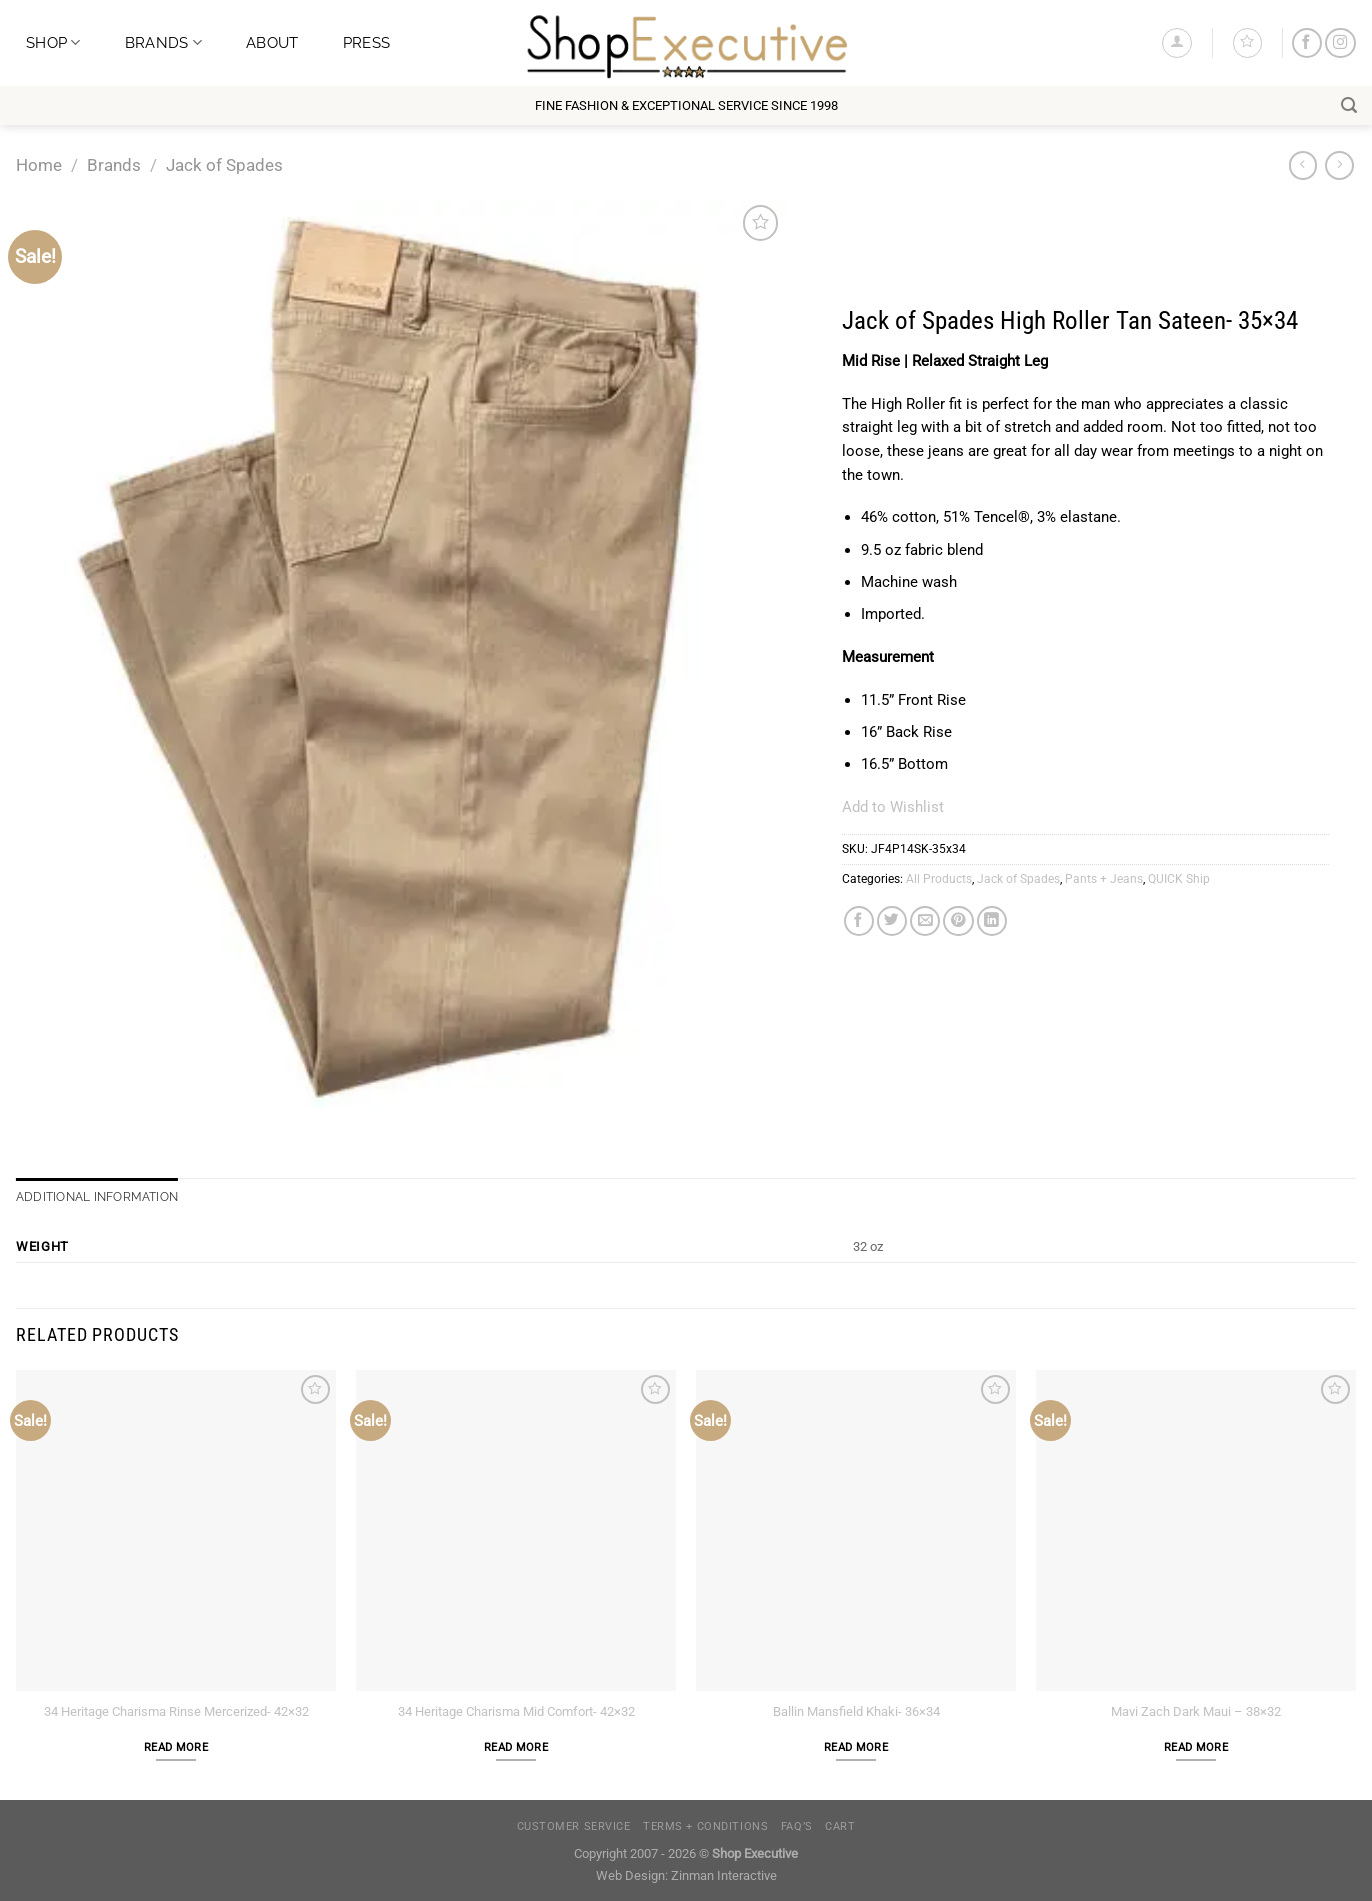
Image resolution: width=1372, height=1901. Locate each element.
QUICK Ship (1179, 879)
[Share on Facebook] (859, 921)
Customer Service (574, 1826)
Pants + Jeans (1104, 879)
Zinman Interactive (724, 1875)
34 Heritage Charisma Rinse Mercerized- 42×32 (176, 1711)
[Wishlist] (1247, 42)
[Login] (1176, 42)
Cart (840, 1826)
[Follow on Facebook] (1307, 43)
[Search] (1349, 105)
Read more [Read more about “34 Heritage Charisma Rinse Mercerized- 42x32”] (176, 1747)
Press (366, 42)
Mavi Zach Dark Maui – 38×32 (1196, 1711)
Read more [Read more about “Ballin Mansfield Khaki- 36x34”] (856, 1747)
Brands (163, 42)
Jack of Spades (224, 165)
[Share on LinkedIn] (992, 921)
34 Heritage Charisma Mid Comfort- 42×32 (516, 1711)
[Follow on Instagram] (1340, 43)
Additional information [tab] (97, 1197)
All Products (939, 879)
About (272, 42)
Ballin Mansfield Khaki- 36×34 (856, 1711)
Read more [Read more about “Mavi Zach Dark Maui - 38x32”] (1196, 1747)
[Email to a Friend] (925, 921)
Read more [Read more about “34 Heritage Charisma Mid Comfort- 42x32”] (516, 1747)
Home (39, 165)
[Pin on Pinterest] (958, 921)
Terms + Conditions (705, 1826)
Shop (53, 42)
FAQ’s (797, 1826)
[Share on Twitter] (892, 921)
